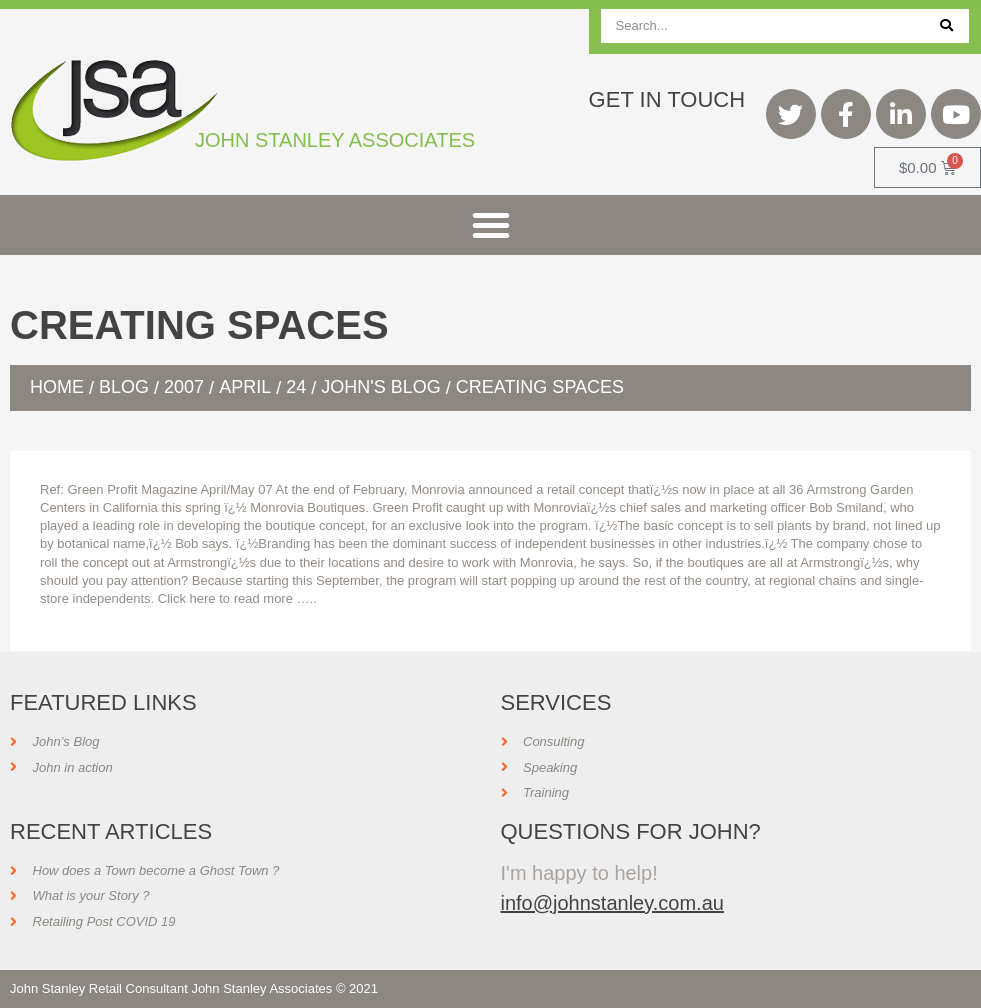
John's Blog (380, 387)
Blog (124, 387)
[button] (491, 225)
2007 (184, 387)
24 (296, 387)
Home (57, 387)
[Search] (946, 26)
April (245, 387)
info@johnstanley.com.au (612, 903)
